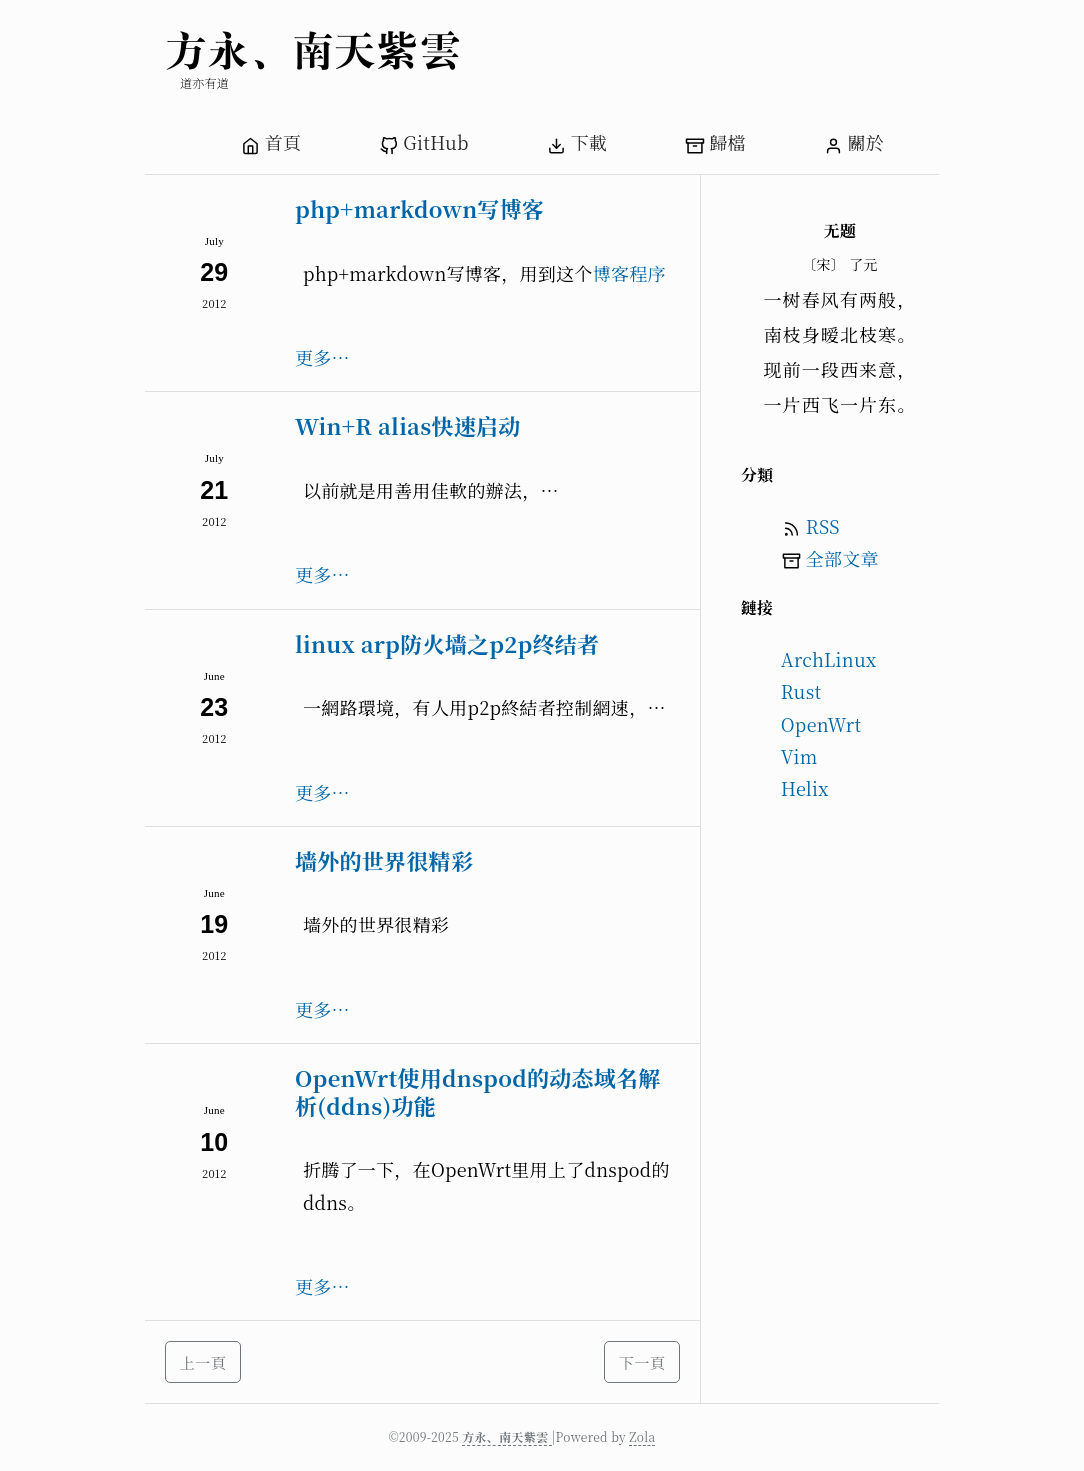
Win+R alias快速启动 (408, 425)
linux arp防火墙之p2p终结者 (447, 643)
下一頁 (642, 1362)
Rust (801, 691)
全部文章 (842, 558)
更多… (322, 357)
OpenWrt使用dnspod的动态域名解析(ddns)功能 (478, 1091)
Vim (799, 756)
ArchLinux (829, 659)
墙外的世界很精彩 (384, 860)
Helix (805, 788)
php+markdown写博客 (419, 208)
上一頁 (203, 1362)
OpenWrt (821, 724)
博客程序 (629, 273)
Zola (642, 1436)
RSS (823, 526)
